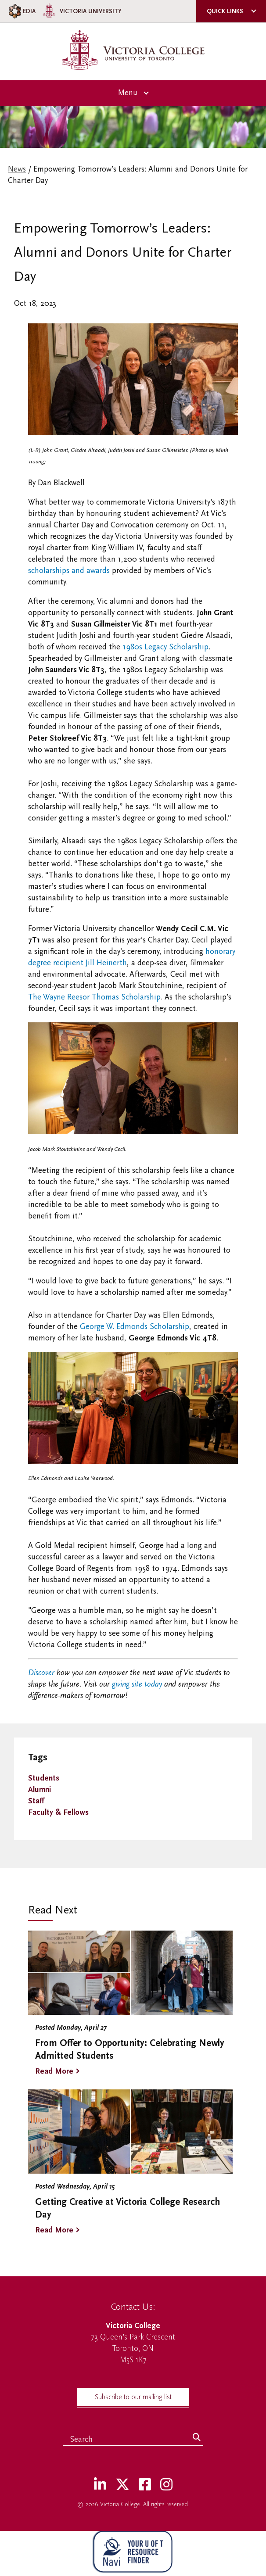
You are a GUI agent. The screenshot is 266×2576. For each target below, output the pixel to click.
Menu (127, 92)
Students (43, 1778)
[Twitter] (122, 2485)
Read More (54, 2071)
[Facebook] (145, 2485)
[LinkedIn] (100, 2485)
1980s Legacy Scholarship (165, 647)
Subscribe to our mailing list (133, 2397)
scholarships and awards (69, 570)
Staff (36, 1801)
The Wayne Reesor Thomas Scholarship (94, 997)
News (17, 169)
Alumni (39, 1789)
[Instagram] (166, 2485)
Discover (41, 1672)
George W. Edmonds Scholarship (134, 1326)
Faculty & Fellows (58, 1812)
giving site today (137, 1684)
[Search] (196, 2438)
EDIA (21, 11)
